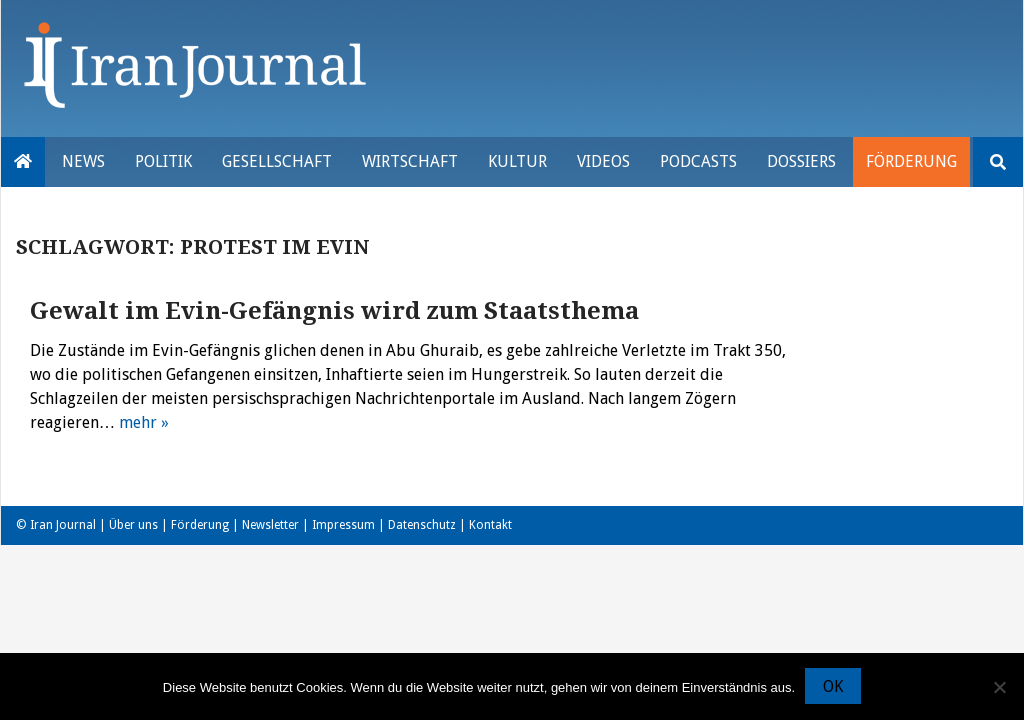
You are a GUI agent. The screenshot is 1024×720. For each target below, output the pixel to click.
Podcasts (698, 161)
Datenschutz (422, 525)
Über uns (133, 525)
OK (833, 687)
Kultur (517, 161)
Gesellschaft (277, 161)
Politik (163, 161)
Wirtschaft (410, 161)
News (83, 161)
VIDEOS (603, 161)
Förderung (911, 161)
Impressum (343, 525)
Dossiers (801, 161)
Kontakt (490, 525)
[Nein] (999, 687)
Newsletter (270, 525)
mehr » (144, 422)
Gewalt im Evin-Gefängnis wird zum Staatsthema (334, 311)
